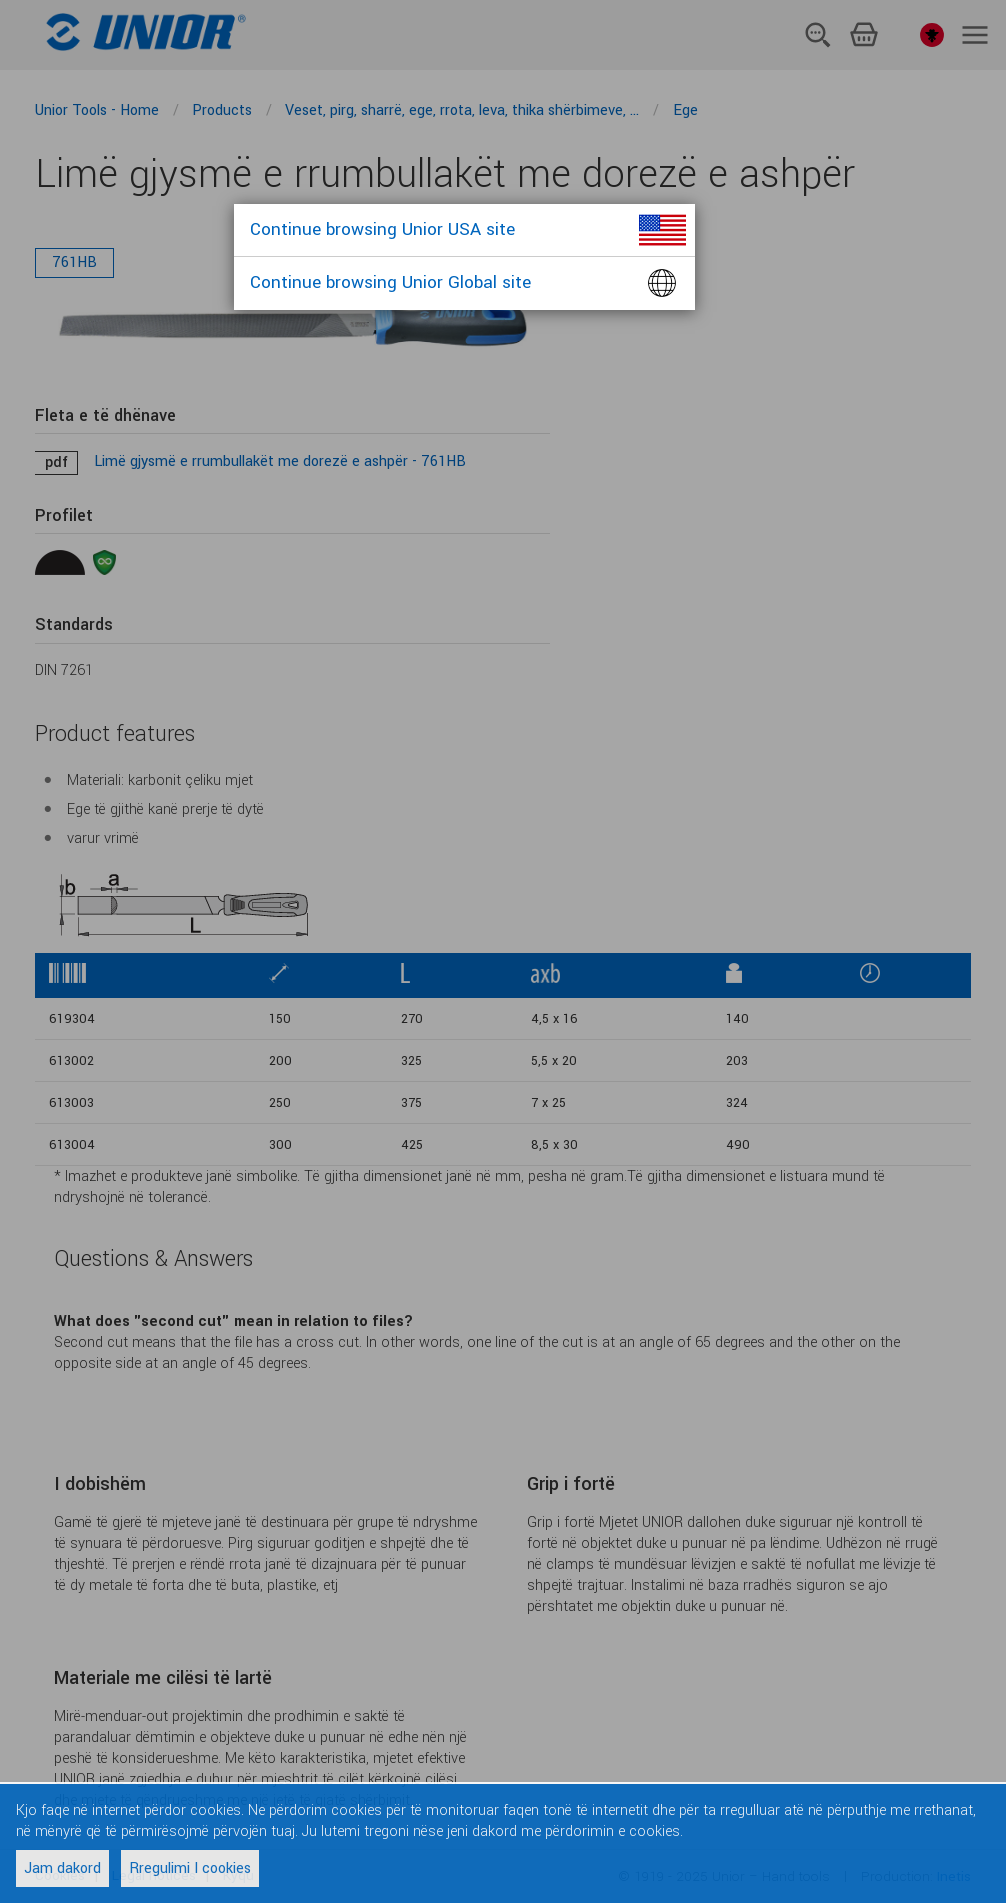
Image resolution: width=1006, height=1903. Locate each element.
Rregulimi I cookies (190, 1868)
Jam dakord (62, 1868)
